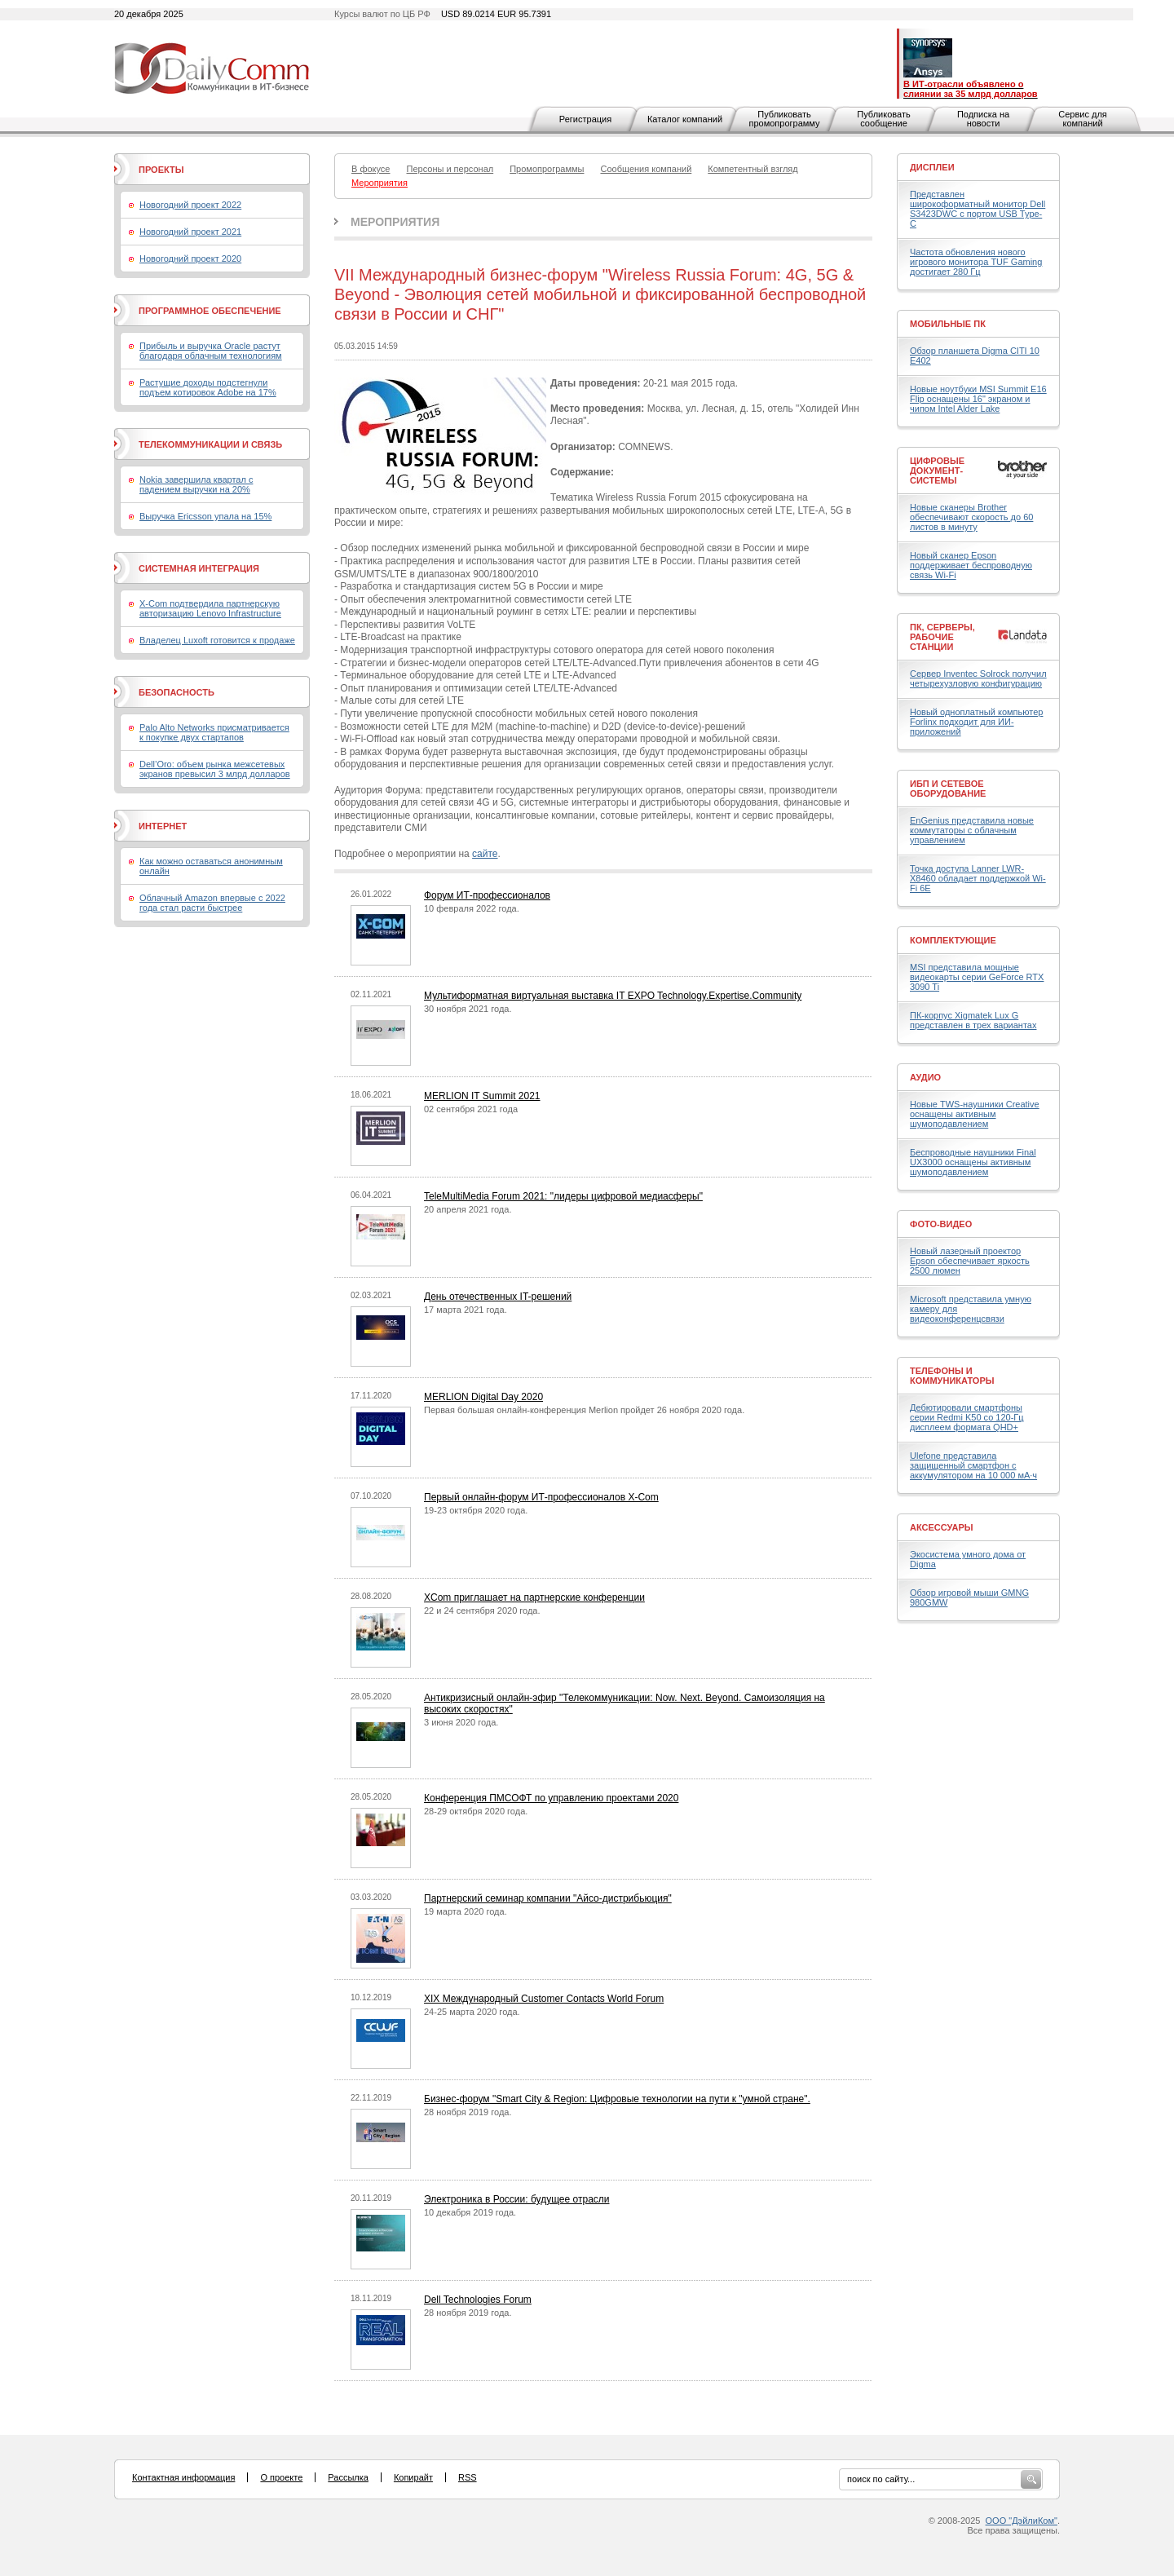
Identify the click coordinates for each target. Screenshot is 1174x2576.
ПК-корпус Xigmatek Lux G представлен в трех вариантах (973, 1020)
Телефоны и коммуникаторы (952, 1375)
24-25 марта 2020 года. (472, 2012)
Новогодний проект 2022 (190, 205)
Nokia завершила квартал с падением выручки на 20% (196, 484)
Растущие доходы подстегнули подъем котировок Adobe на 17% (207, 387)
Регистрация (585, 119)
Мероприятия (395, 221)
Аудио (925, 1077)
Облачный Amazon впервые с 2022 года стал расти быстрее (212, 902)
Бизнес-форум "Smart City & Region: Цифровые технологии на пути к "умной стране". (617, 2099)
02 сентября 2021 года (471, 1109)
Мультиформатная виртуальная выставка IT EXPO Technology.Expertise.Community (612, 995)
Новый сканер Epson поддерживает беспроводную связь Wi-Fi (971, 565)
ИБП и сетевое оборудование (948, 788)
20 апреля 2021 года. (467, 1209)
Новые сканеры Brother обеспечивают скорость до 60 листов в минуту (971, 517)
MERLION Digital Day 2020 (483, 1397)
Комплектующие (953, 940)
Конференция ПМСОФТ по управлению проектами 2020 (551, 1798)
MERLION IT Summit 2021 (482, 1096)
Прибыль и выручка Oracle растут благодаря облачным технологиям (210, 350)
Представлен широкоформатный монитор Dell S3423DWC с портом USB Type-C (977, 208)
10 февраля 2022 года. (471, 908)
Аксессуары (941, 1527)
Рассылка (348, 2477)
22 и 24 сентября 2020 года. (482, 1610)
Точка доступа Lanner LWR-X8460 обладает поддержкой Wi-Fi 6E (978, 878)
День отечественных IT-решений (498, 1296)
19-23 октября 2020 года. (475, 1510)
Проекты (161, 170)
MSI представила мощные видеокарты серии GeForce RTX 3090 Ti (977, 977)
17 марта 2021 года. (465, 1310)
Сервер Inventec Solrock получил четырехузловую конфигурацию (978, 678)
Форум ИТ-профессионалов (487, 895)
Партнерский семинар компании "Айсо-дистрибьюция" (548, 1898)
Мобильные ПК (948, 324)
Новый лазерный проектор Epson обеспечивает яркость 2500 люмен (970, 1260)
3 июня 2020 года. (461, 1722)
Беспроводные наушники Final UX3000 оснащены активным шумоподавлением (973, 1162)
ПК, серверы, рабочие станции (942, 637)
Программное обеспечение (210, 311)
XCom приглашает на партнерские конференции (534, 1597)
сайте (484, 853)
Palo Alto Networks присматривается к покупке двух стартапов (214, 732)
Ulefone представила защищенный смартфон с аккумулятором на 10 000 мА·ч (973, 1465)
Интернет (163, 826)
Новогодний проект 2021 (190, 231)
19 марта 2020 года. (465, 1911)
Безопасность (176, 692)
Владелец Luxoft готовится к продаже (217, 640)
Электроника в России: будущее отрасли (517, 2199)
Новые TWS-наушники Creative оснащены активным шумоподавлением (974, 1114)
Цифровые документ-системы (937, 470)
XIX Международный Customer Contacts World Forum (544, 1998)
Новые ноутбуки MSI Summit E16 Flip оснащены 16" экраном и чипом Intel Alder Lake (978, 398)
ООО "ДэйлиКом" (1021, 2520)
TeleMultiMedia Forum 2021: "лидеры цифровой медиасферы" (563, 1196)
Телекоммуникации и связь (210, 444)
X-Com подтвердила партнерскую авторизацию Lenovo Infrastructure (210, 608)
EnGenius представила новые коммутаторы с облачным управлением (972, 830)
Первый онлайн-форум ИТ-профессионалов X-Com (541, 1497)
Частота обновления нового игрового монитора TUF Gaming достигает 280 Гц (976, 261)
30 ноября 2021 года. (468, 1009)
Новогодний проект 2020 (190, 258)
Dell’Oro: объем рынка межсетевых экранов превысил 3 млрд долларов (214, 769)
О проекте (281, 2477)
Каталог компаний (684, 119)
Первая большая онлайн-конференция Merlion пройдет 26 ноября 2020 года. (584, 1410)
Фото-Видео (941, 1224)
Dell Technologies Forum (478, 2299)
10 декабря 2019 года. (470, 2212)
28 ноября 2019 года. (468, 2112)
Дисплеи (932, 167)
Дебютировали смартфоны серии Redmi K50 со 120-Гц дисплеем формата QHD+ (967, 1417)
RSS (467, 2477)
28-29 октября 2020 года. (475, 1811)
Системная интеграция (199, 568)
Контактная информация (183, 2477)
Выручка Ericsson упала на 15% (205, 516)
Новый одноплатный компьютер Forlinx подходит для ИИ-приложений (976, 721)
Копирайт (413, 2477)
